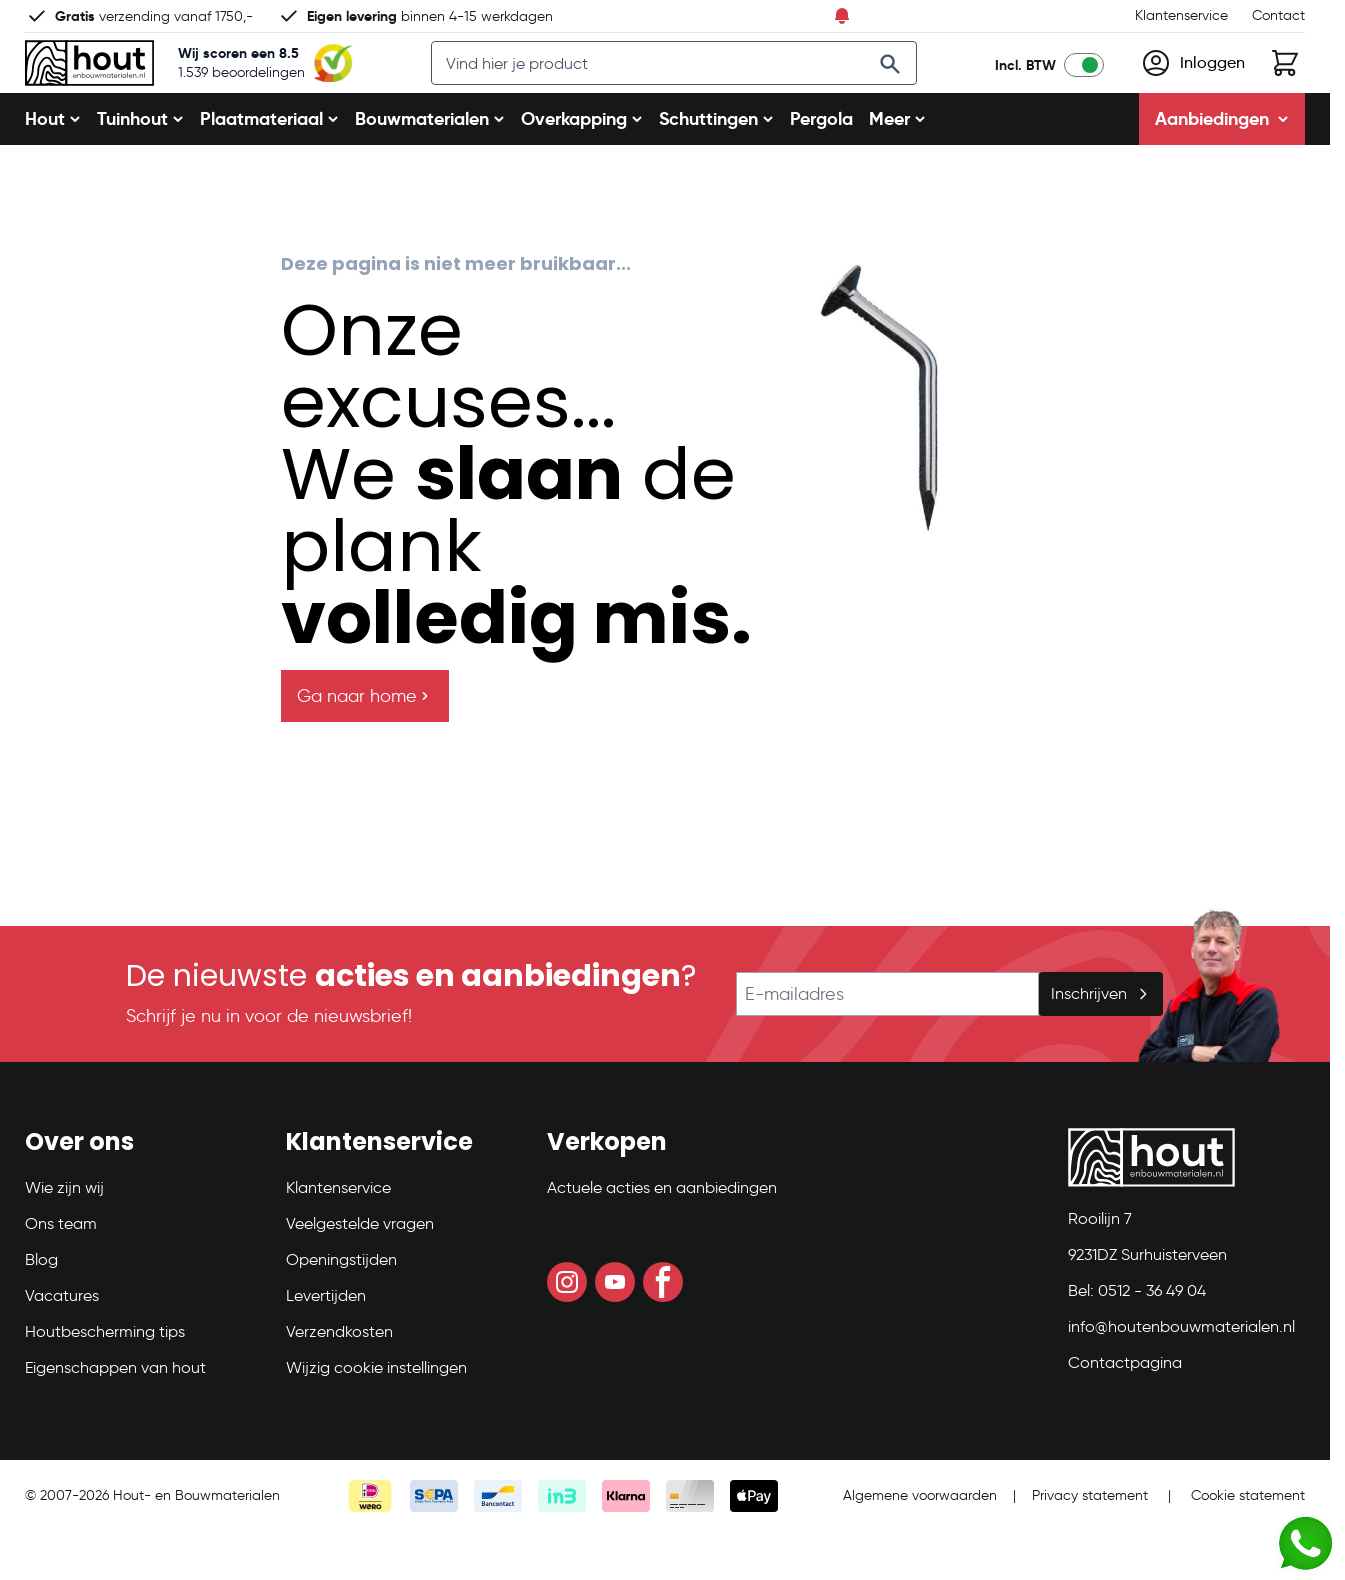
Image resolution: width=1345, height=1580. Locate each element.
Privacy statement (1090, 1543)
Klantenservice (1181, 15)
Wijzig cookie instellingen (376, 1415)
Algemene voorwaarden (920, 1543)
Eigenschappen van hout (115, 1415)
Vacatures (62, 1343)
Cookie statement (1248, 1543)
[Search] (910, 88)
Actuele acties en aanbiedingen (662, 1235)
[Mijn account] (1192, 87)
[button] (143, 1198)
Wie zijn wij (64, 1235)
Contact (1278, 15)
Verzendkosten (339, 1379)
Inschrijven (1101, 1041)
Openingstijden (341, 1307)
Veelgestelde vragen (360, 1271)
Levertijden (326, 1343)
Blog (41, 1307)
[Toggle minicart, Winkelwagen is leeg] (1285, 87)
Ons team (61, 1271)
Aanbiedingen (1222, 166)
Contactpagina (1125, 1410)
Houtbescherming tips (105, 1379)
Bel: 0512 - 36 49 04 (1137, 1338)
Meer (897, 166)
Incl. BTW (1025, 89)
